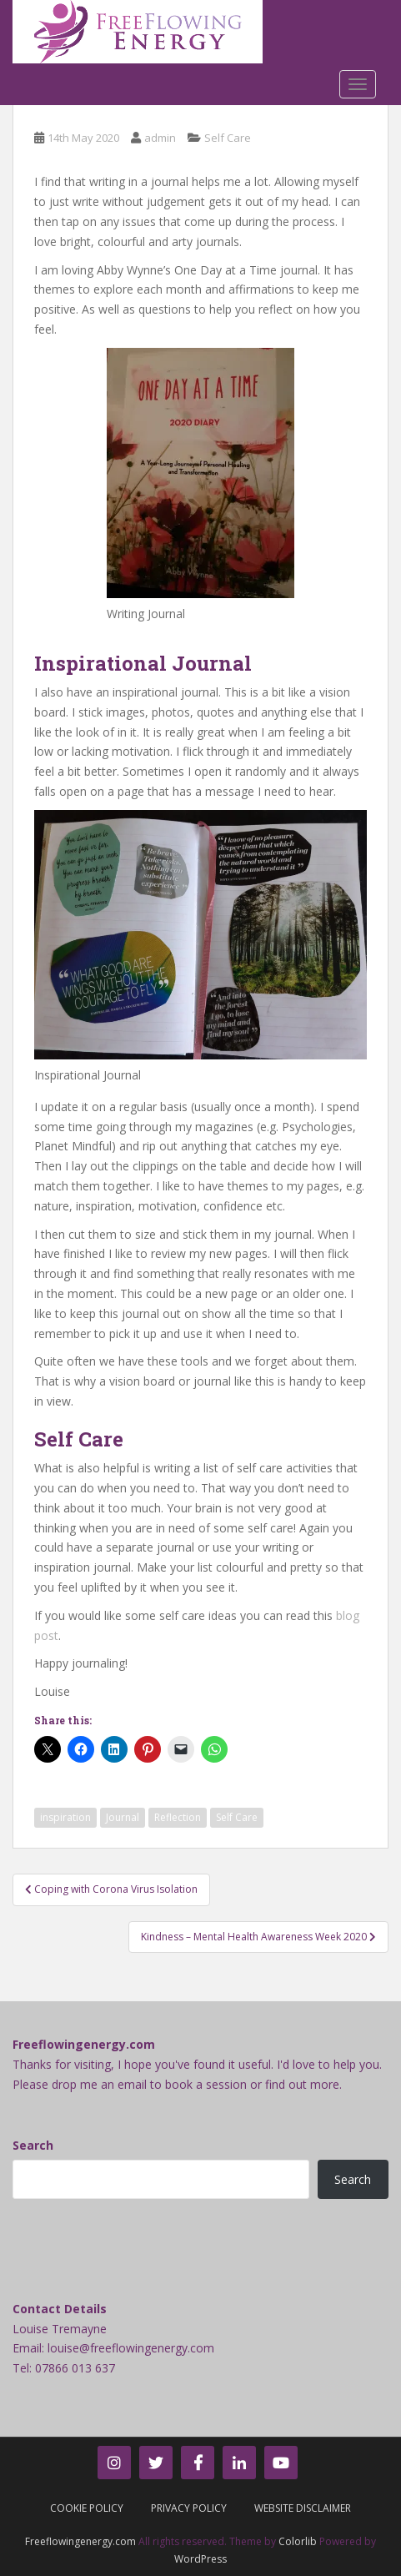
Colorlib (297, 2541)
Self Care (227, 137)
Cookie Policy (86, 2508)
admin (160, 137)
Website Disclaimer (302, 2508)
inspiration (65, 1817)
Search (33, 2145)
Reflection (177, 1817)
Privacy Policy (189, 2508)
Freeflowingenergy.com (80, 2541)
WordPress (200, 2559)
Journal (122, 1817)
